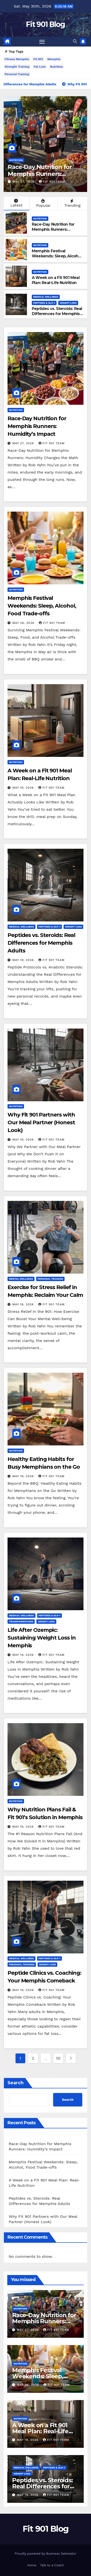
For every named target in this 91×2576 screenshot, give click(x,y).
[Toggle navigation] (42, 41)
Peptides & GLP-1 (44, 302)
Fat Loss (40, 66)
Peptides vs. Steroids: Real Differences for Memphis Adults (57, 313)
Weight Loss (68, 302)
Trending (72, 203)
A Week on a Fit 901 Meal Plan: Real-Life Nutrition (56, 280)
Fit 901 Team (52, 181)
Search (16, 2082)
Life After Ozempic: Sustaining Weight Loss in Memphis (42, 1638)
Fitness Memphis (17, 59)
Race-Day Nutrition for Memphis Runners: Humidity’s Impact (53, 229)
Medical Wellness (45, 296)
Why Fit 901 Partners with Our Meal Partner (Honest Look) (44, 173)
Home (31, 2565)
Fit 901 (38, 59)
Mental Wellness (21, 1278)
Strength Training (17, 66)
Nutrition (56, 66)
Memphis (53, 59)
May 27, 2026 (23, 443)
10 (58, 2058)
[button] (75, 41)
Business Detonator (61, 2553)
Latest (16, 203)
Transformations (21, 1621)
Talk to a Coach (52, 2565)
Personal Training (17, 74)
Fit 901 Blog (45, 24)
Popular (43, 203)
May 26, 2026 (24, 623)
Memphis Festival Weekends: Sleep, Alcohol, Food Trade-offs (57, 256)
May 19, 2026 (24, 181)
